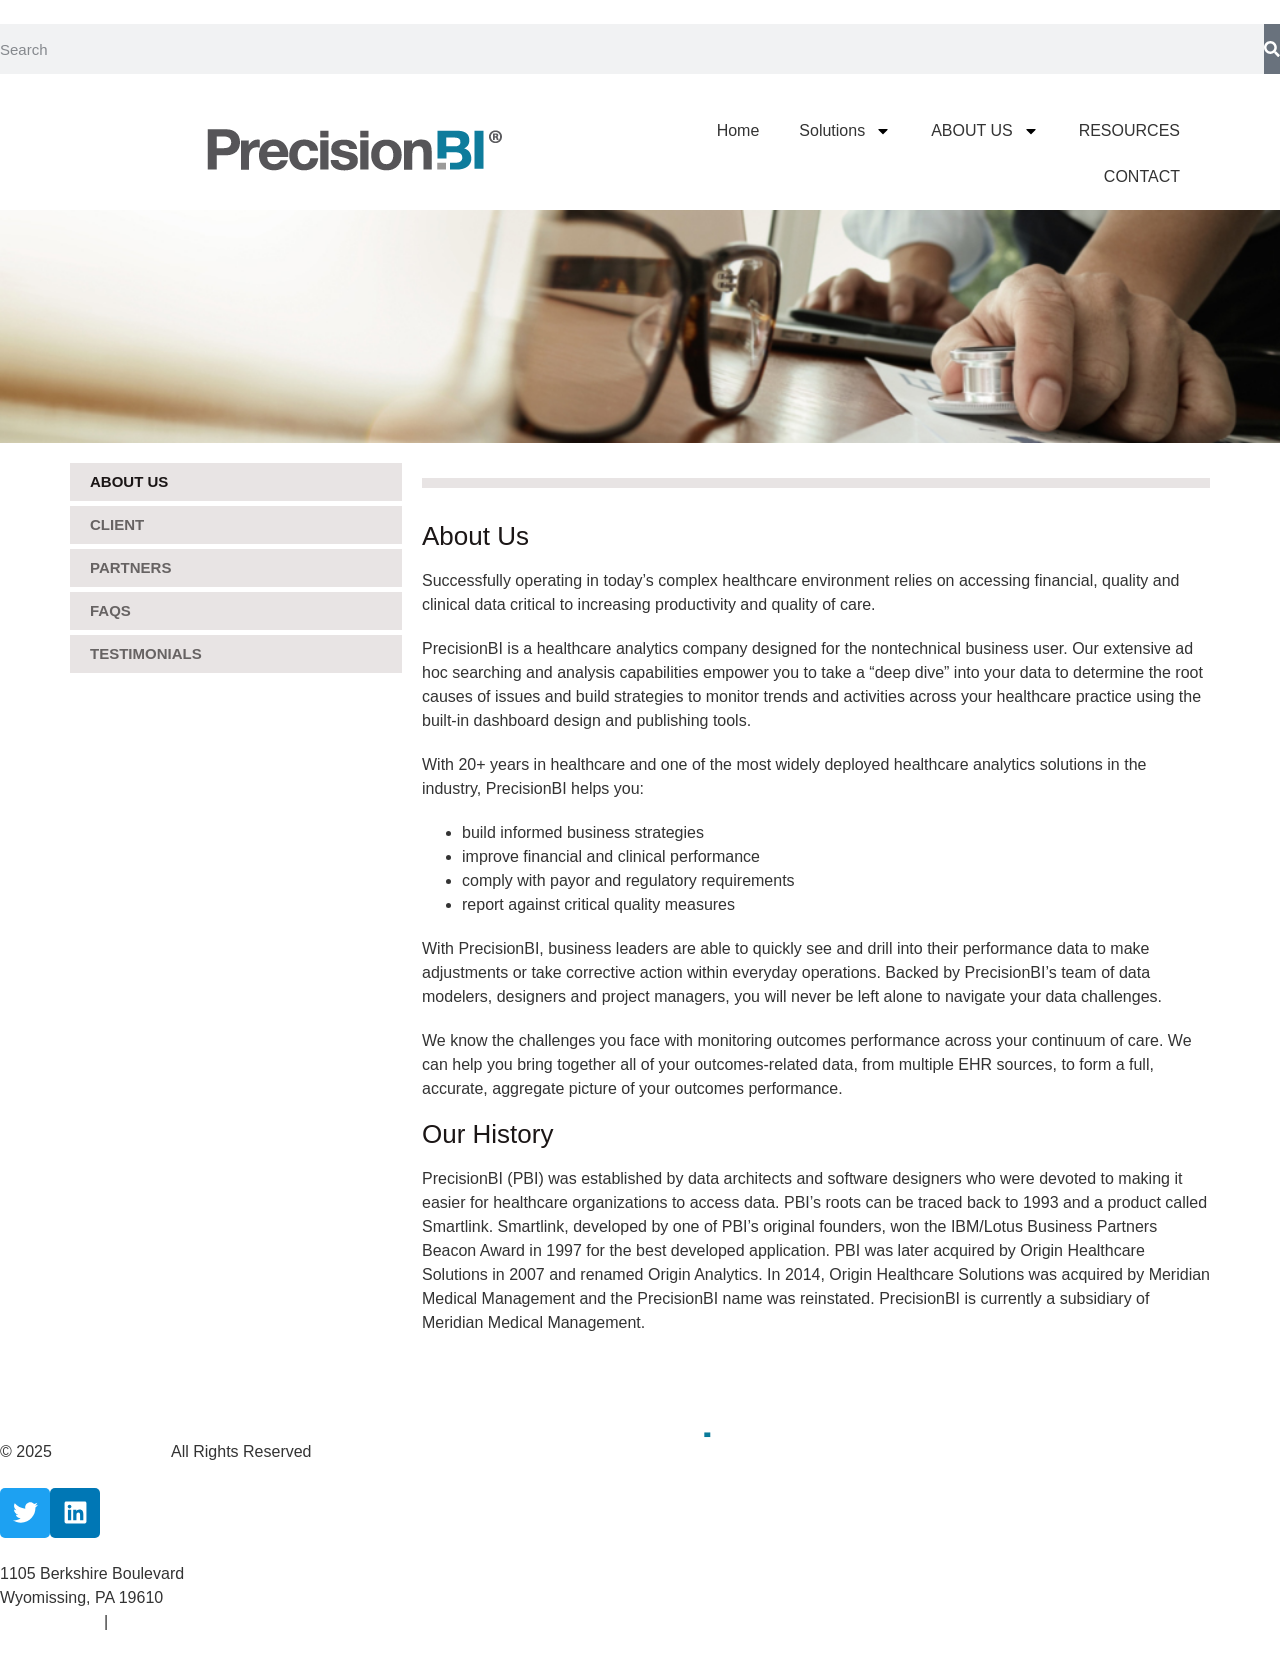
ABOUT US (985, 131)
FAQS (110, 610)
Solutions (845, 131)
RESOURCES (1129, 130)
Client (117, 524)
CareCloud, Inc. (113, 1451)
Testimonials (146, 653)
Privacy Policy (52, 1621)
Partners (130, 567)
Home (738, 130)
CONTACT (1142, 176)
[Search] (1272, 49)
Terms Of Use (161, 1621)
